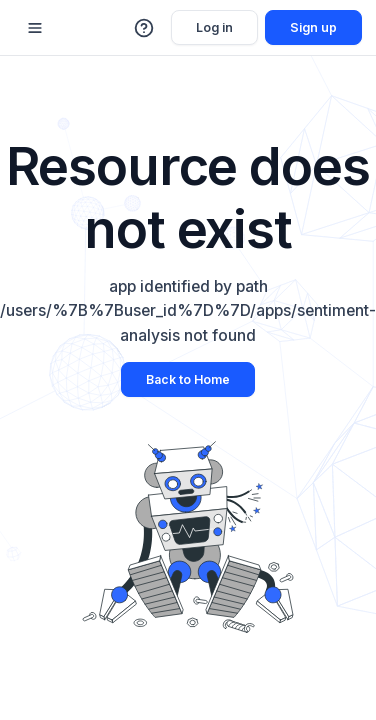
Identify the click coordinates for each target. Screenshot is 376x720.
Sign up (313, 27)
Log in (214, 27)
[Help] (145, 28)
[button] (145, 28)
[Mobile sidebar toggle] (35, 27)
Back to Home (188, 379)
